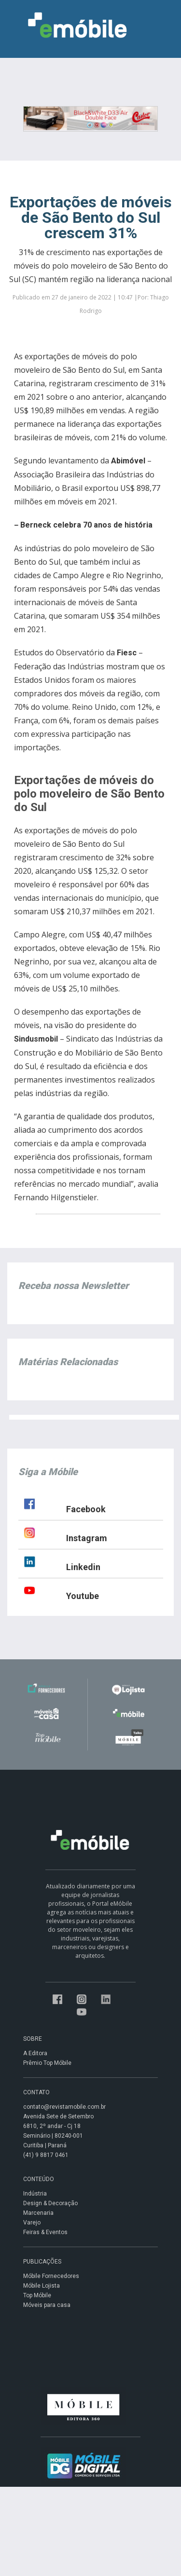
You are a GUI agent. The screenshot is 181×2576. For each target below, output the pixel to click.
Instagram (86, 1538)
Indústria (35, 2193)
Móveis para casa (46, 2305)
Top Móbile (37, 2295)
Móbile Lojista (41, 2285)
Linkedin (83, 1567)
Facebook (86, 1509)
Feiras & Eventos (45, 2232)
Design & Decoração (50, 2203)
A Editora (35, 2053)
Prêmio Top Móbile (47, 2063)
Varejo (32, 2222)
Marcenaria (38, 2213)
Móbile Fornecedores (51, 2276)
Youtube (82, 1596)
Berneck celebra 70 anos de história (86, 524)
